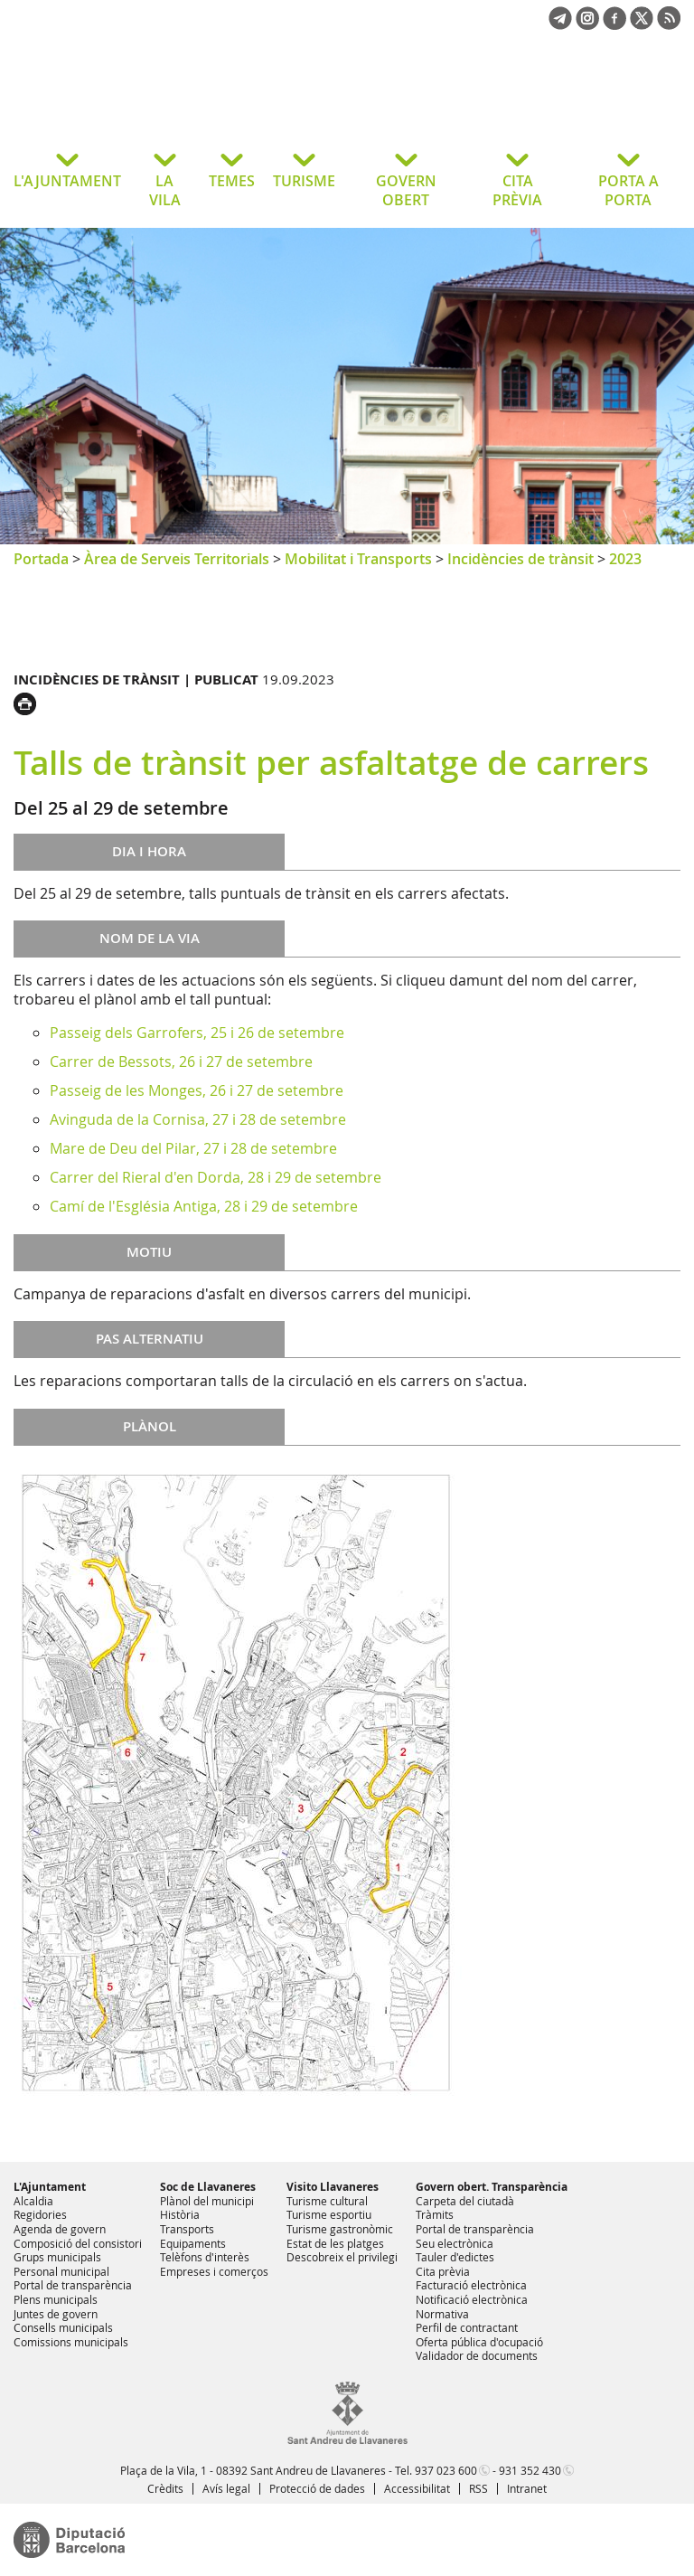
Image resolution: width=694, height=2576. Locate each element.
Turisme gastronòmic (339, 2229)
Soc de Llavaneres (208, 2186)
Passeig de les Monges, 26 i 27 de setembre (196, 1090)
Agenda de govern (60, 2229)
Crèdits (165, 2488)
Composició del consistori (78, 2243)
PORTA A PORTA (628, 190)
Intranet (527, 2488)
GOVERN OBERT (406, 190)
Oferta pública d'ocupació (479, 2342)
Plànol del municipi (207, 2201)
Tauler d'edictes (455, 2257)
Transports (187, 2229)
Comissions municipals (71, 2342)
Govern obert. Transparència (491, 2186)
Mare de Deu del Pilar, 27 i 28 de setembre (193, 1148)
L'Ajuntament (50, 2186)
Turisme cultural (327, 2201)
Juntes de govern (56, 2314)
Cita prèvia (443, 2271)
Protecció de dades (317, 2488)
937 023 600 (446, 2470)
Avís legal (226, 2488)
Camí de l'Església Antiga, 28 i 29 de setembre (204, 1206)
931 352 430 (530, 2470)
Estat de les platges (335, 2243)
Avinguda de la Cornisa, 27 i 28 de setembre (198, 1119)
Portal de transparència (73, 2285)
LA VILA (165, 190)
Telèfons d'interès (204, 2257)
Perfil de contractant (467, 2327)
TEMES (232, 181)
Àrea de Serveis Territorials (176, 559)
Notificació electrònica (472, 2299)
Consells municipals (63, 2327)
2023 (625, 559)
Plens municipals (56, 2299)
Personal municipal (61, 2271)
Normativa (442, 2314)
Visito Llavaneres (332, 2186)
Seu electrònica (454, 2243)
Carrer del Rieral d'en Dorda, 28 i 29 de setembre (215, 1177)
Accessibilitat (417, 2488)
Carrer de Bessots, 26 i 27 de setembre (181, 1061)
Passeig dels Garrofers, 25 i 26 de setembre (197, 1033)
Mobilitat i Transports (358, 559)
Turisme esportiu (328, 2214)
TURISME (304, 181)
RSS (478, 2488)
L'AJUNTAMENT (67, 181)
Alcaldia (33, 2201)
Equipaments (193, 2243)
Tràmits (435, 2214)
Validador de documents (477, 2355)
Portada (41, 559)
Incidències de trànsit (520, 559)
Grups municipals (57, 2257)
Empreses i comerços (214, 2271)
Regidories (40, 2214)
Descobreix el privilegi (342, 2257)
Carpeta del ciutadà (465, 2201)
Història (180, 2214)
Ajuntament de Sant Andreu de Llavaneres (158, 103)
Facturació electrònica (471, 2285)
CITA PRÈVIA (517, 190)
